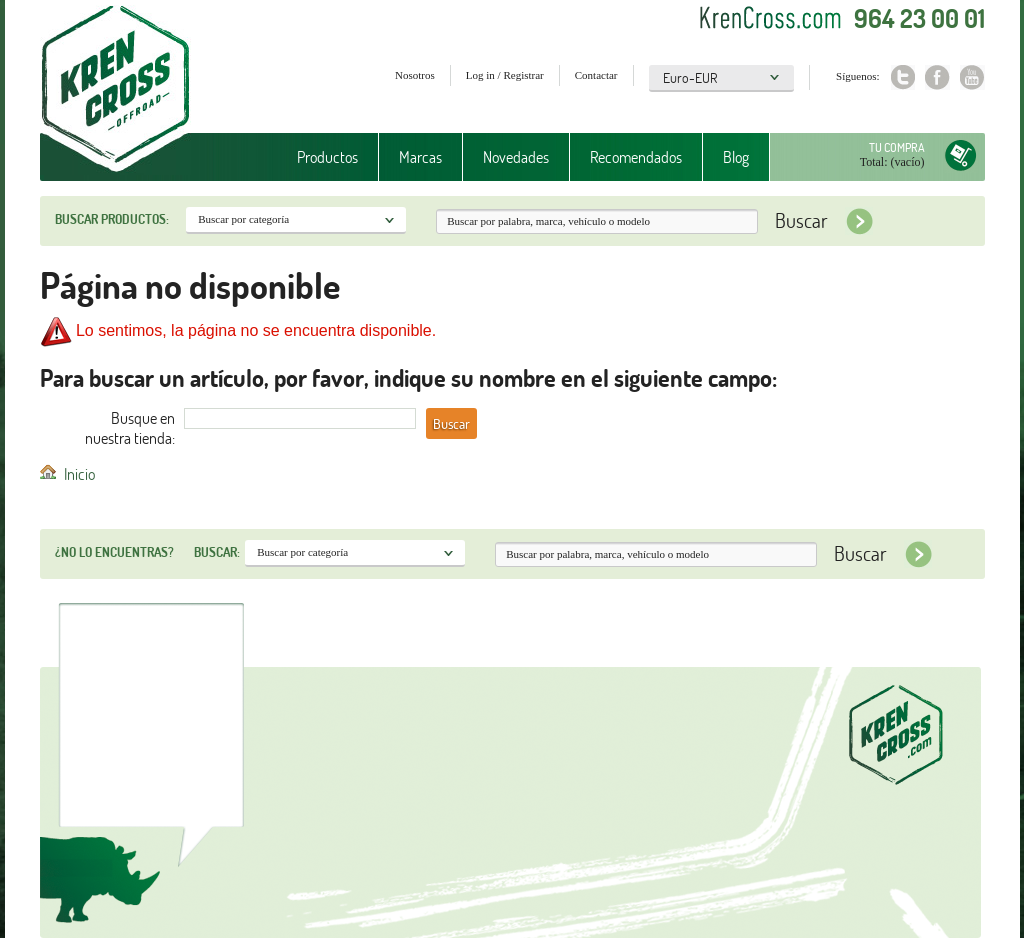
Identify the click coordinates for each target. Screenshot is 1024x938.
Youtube (972, 77)
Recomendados (636, 157)
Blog (736, 157)
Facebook (937, 77)
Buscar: (217, 552)
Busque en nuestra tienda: (130, 428)
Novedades (516, 157)
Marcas (420, 157)
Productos (327, 157)
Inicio (79, 474)
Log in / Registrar (505, 75)
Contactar (596, 75)
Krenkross (115, 90)
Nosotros (415, 75)
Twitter (902, 77)
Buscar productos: (112, 219)
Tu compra (897, 147)
